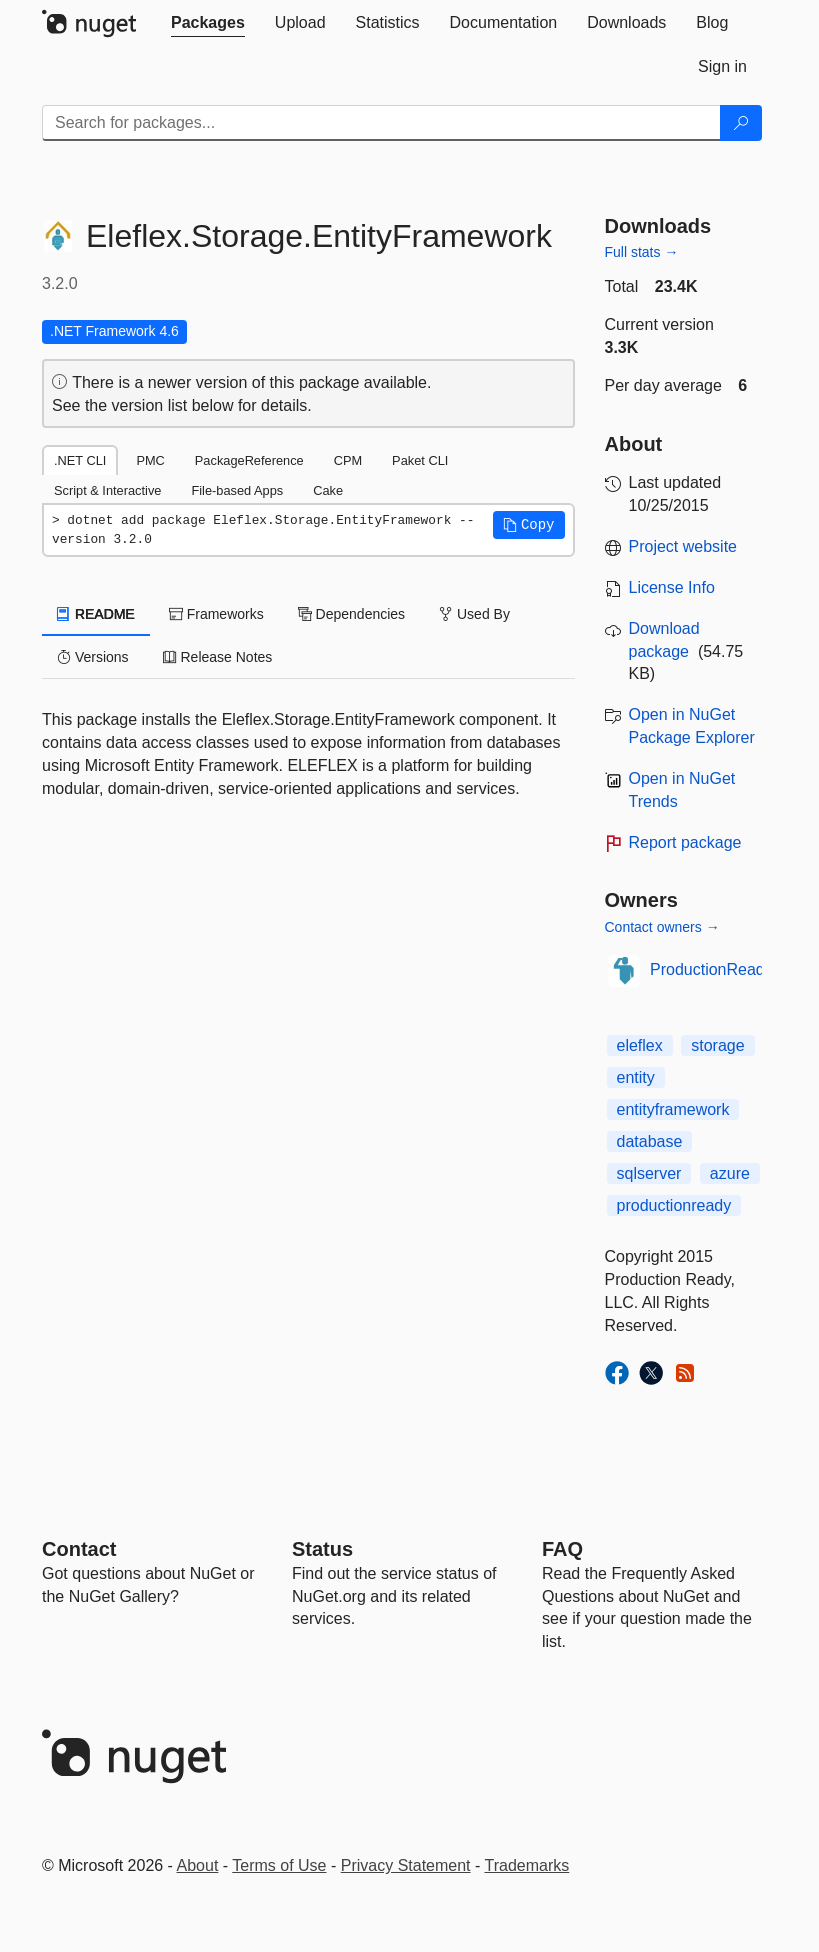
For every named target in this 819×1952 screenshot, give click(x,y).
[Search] (741, 123)
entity (636, 1077)
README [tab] (96, 614)
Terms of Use (279, 1865)
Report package (685, 842)
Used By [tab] (474, 614)
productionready (674, 1205)
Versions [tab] (93, 657)
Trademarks (527, 1865)
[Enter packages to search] (381, 123)
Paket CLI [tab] (420, 460)
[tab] (208, 23)
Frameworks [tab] (216, 614)
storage (717, 1045)
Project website (683, 546)
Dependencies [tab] (351, 614)
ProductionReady (711, 969)
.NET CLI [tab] (80, 460)
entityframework (673, 1109)
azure (730, 1173)
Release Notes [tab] (218, 657)
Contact (79, 1549)
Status (322, 1549)
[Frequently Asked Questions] (562, 1549)
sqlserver (649, 1173)
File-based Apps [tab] (237, 490)
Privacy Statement (406, 1865)
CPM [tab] (348, 460)
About (198, 1865)
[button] (529, 525)
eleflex (640, 1045)
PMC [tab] (150, 460)
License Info (672, 587)
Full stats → (642, 252)
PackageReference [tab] (249, 460)
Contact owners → (662, 927)
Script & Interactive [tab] (107, 490)
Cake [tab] (328, 490)
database (650, 1141)
